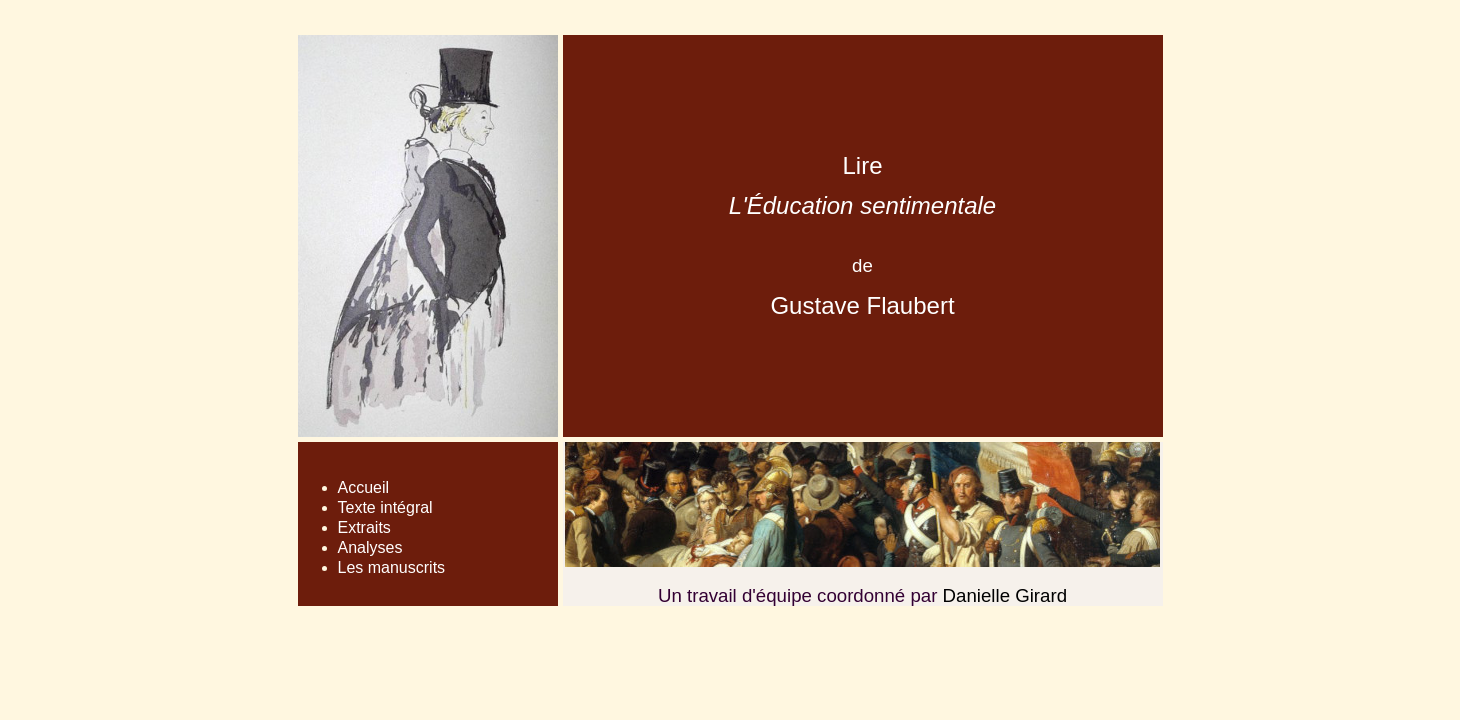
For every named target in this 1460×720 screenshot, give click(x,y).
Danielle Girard (1005, 595)
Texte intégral (385, 507)
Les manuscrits (392, 567)
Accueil (364, 487)
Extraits (364, 527)
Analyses (370, 547)
